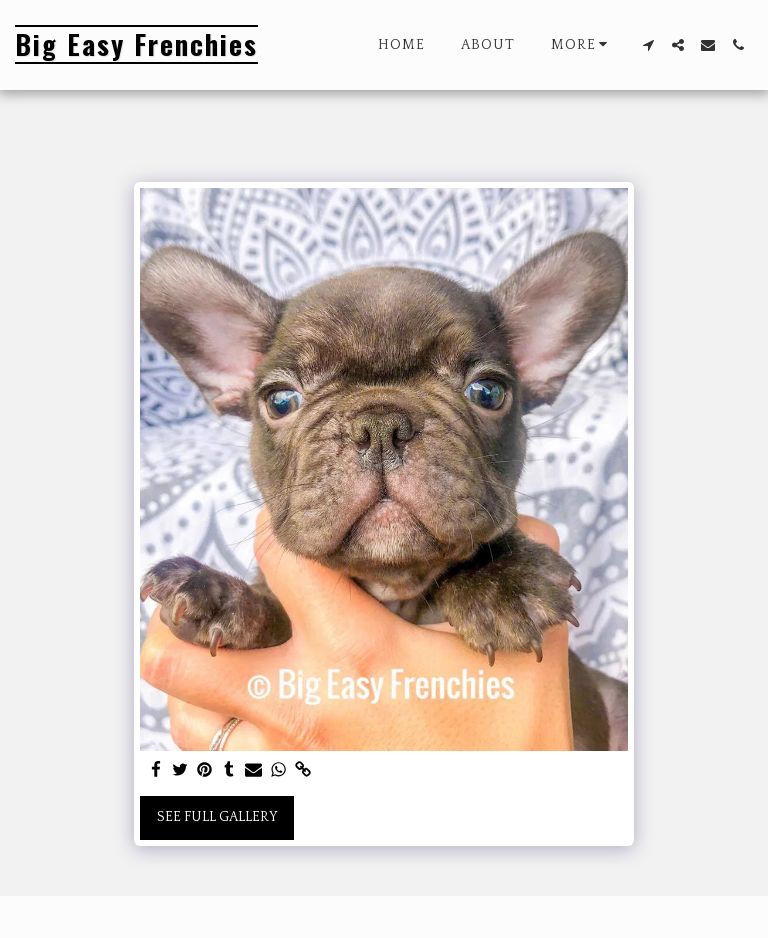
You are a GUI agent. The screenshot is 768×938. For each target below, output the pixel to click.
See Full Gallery (217, 817)
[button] (648, 45)
